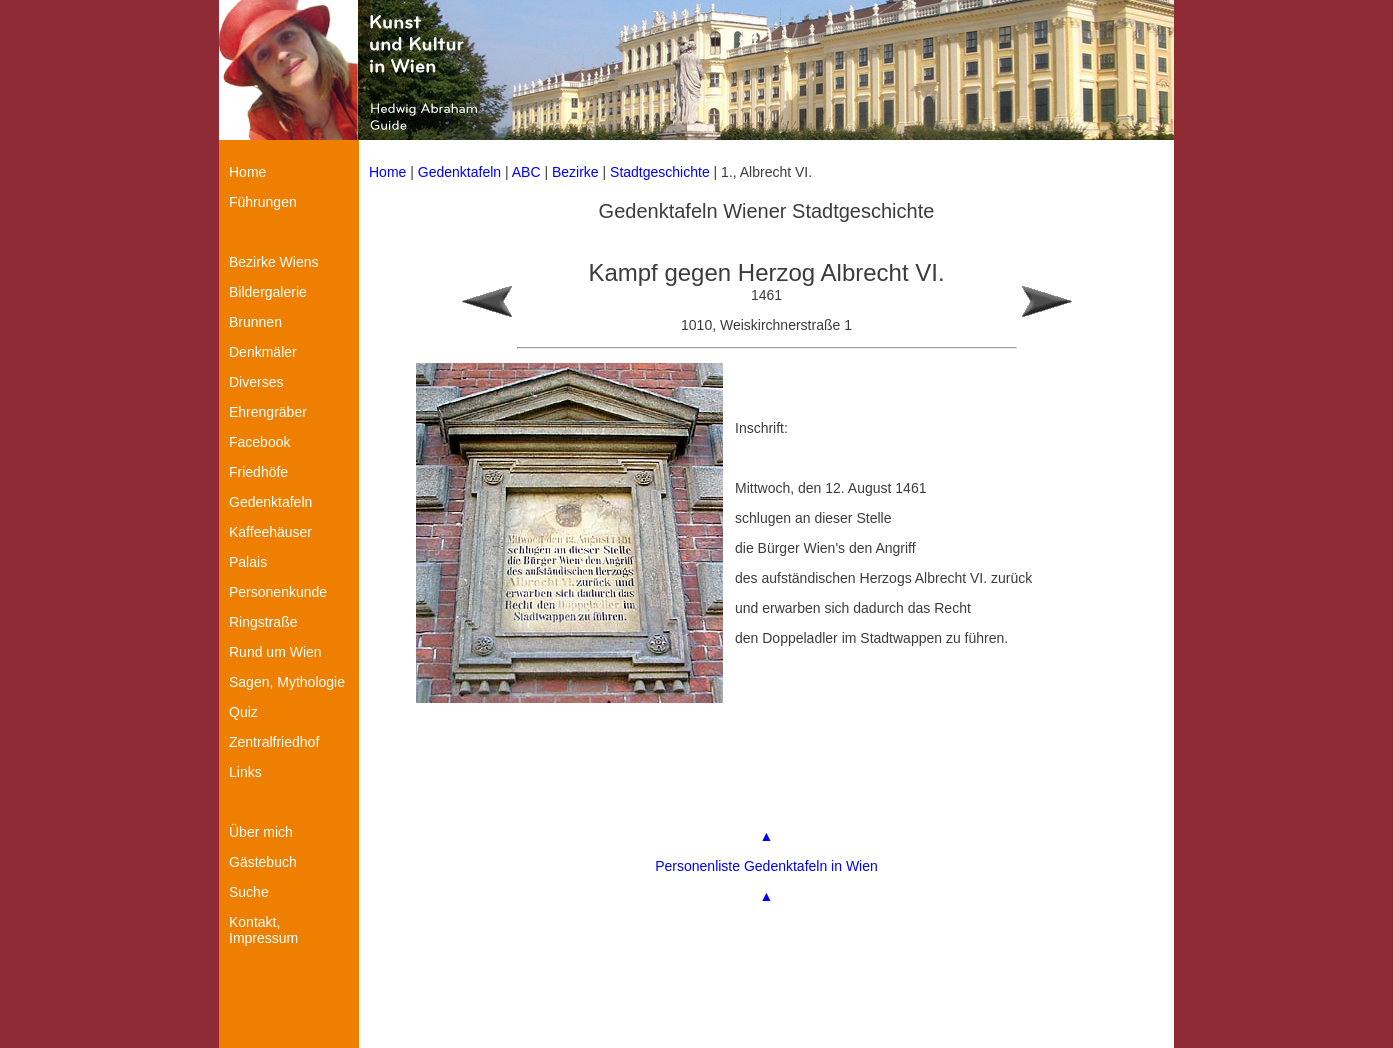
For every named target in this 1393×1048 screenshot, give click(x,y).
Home (387, 172)
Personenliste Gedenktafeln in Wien (766, 866)
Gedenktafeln (459, 172)
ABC (526, 172)
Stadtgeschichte (660, 172)
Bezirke (575, 172)
